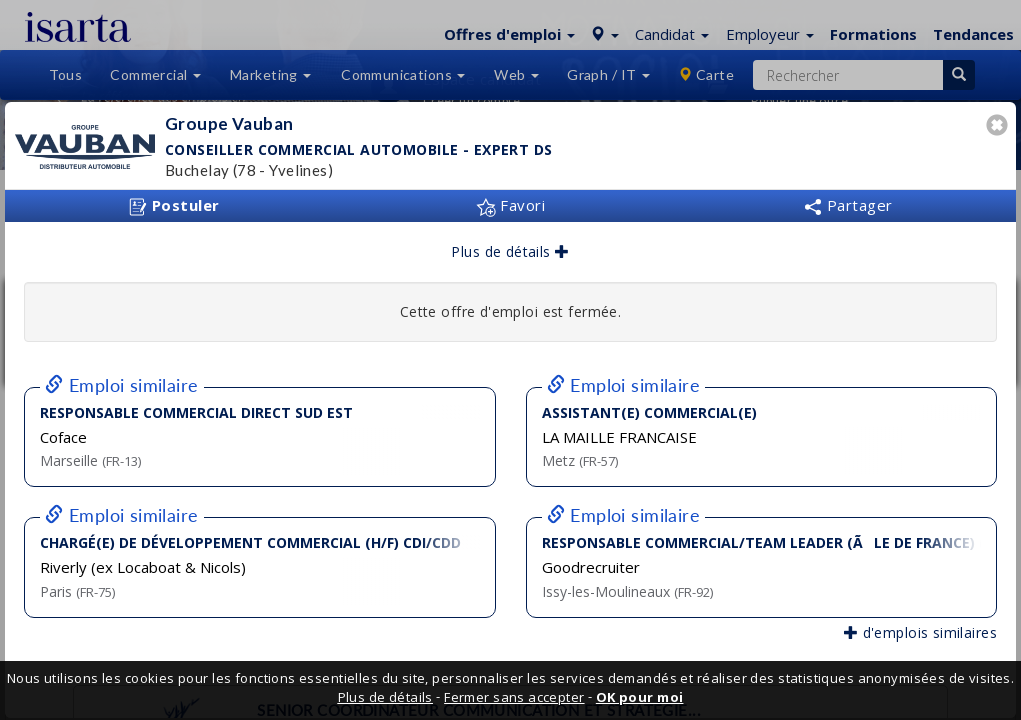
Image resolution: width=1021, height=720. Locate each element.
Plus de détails (510, 251)
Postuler (174, 206)
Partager (848, 205)
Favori (510, 205)
